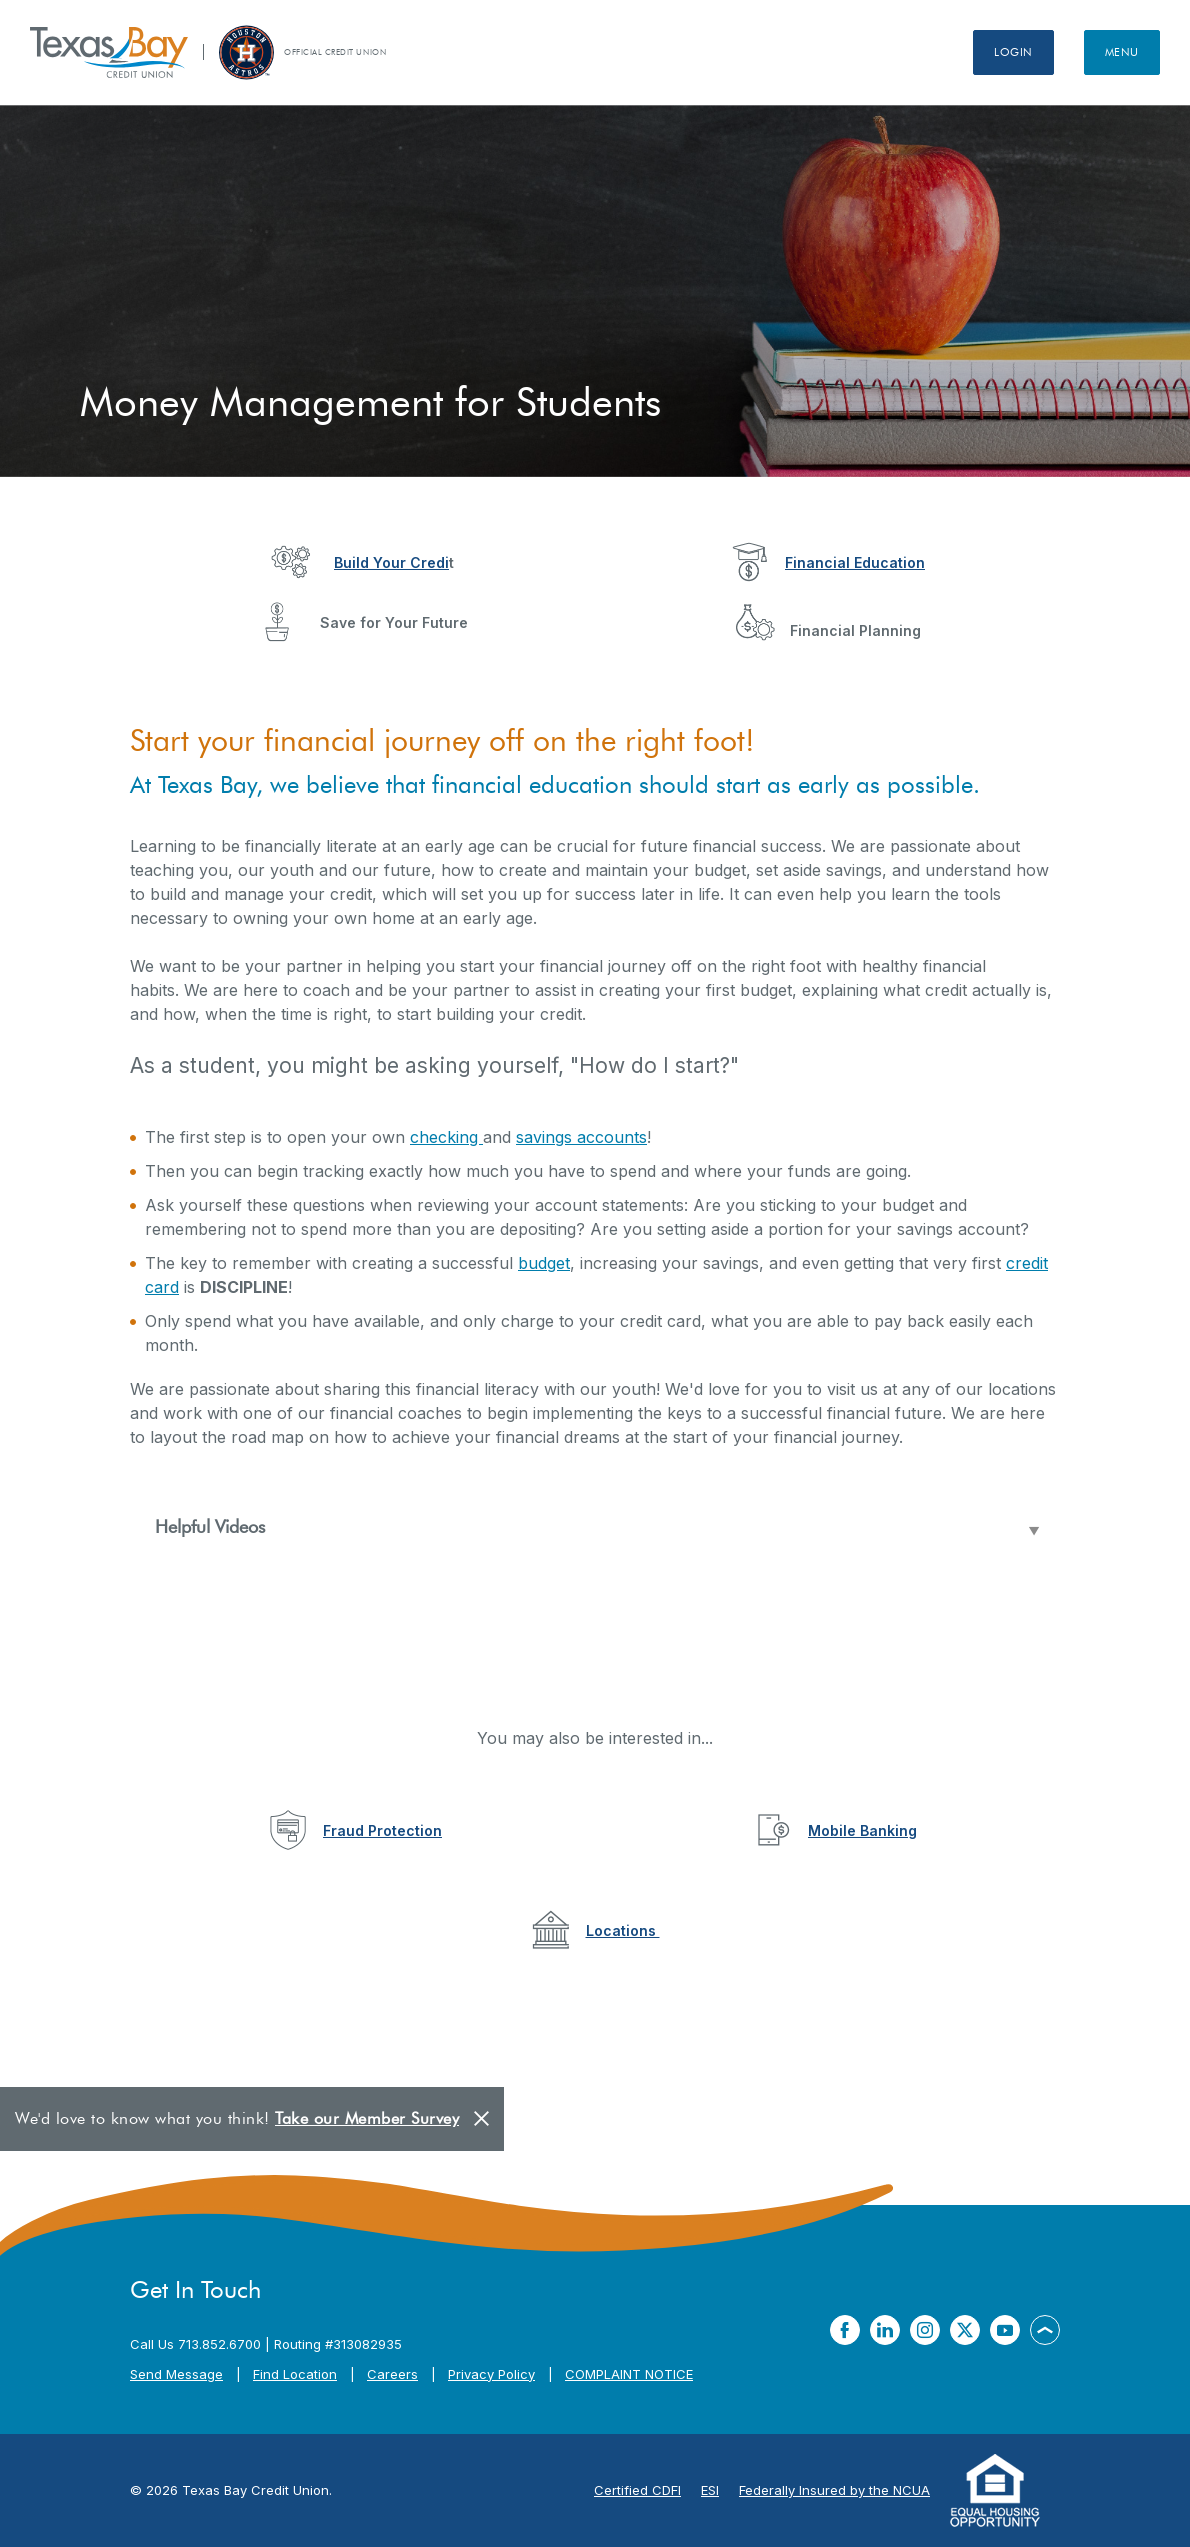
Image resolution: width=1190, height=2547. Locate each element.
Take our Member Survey (367, 2118)
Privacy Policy (491, 2374)
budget (544, 1263)
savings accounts (581, 1137)
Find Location (295, 2374)
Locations (623, 1930)
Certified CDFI (637, 2490)
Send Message (176, 2374)
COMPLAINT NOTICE (629, 2374)
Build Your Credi (391, 562)
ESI (710, 2490)
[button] (595, 1527)
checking (446, 1137)
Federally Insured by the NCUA (834, 2490)
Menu (1122, 52)
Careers (392, 2374)
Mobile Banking (862, 1830)
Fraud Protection (382, 1830)
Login (1013, 52)
